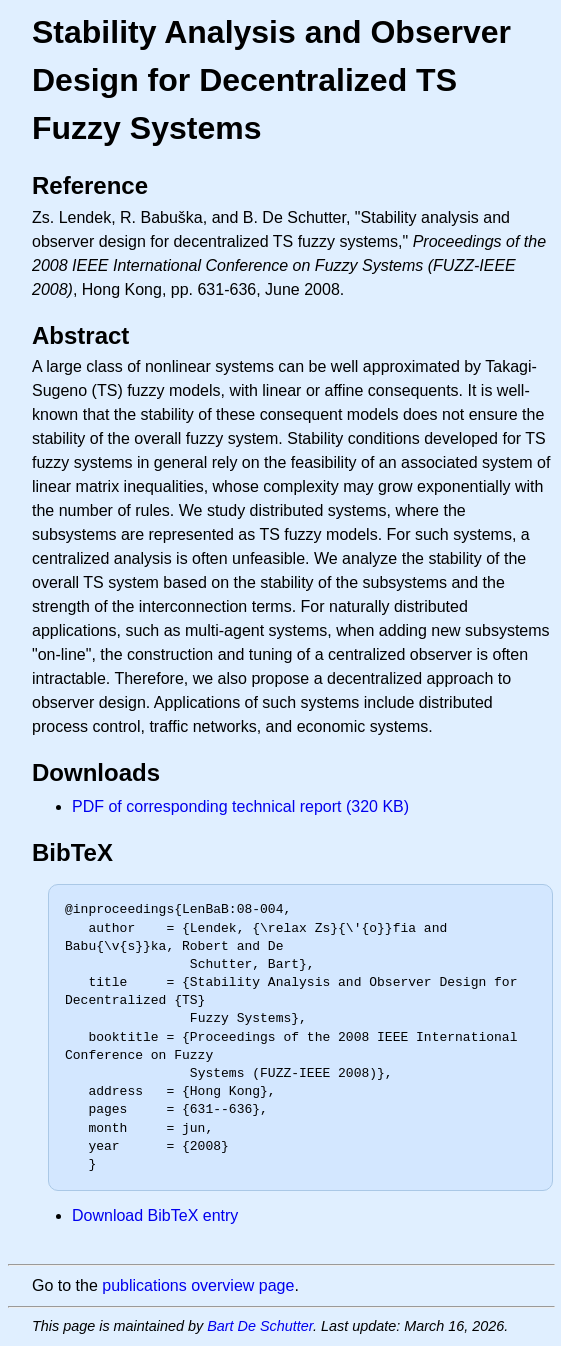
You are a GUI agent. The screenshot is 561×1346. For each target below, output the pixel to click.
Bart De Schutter (260, 1326)
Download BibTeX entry (155, 1215)
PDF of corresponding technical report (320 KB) (240, 806)
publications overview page (198, 1285)
